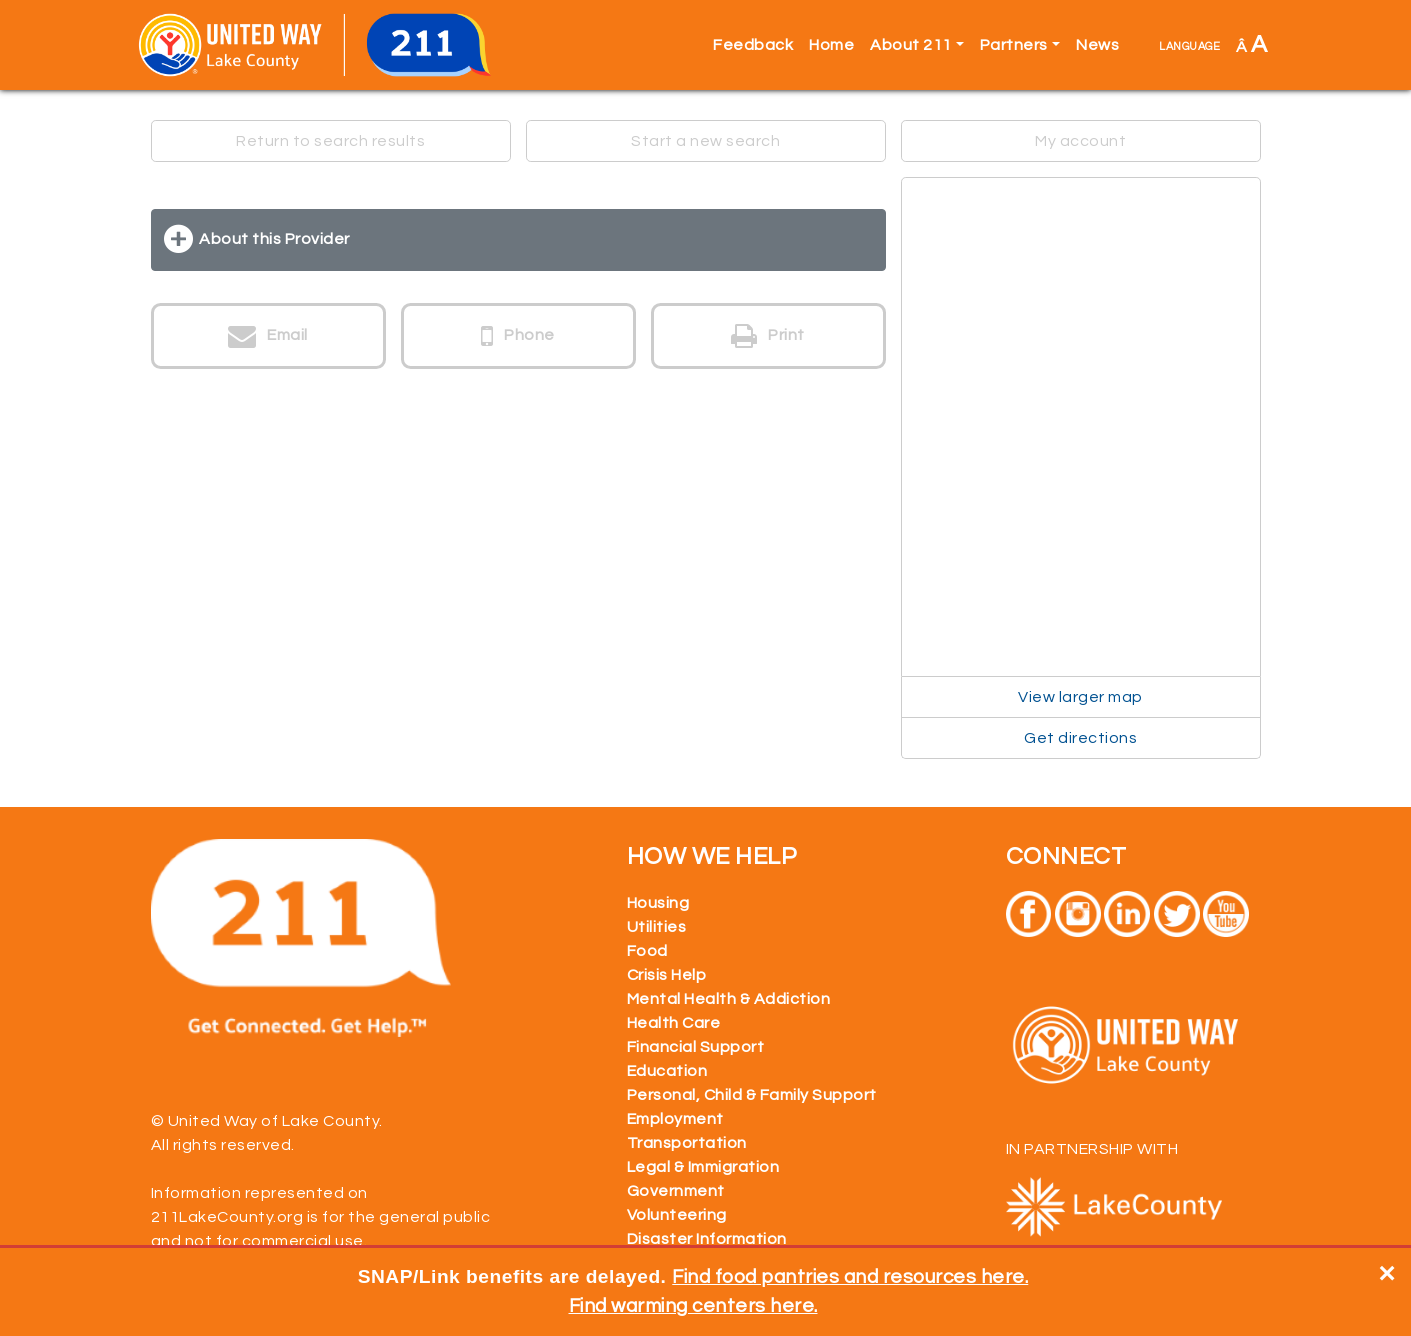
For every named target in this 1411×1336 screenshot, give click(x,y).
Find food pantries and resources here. (850, 1277)
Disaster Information (707, 1239)
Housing (658, 903)
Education (667, 1071)
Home (831, 45)
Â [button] (1252, 44)
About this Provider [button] (274, 239)
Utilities (657, 927)
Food (647, 951)
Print (768, 336)
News (1097, 45)
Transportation (687, 1143)
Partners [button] (1014, 45)
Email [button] (268, 336)
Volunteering (677, 1215)
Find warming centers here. (693, 1306)
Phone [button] (518, 336)
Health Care (674, 1023)
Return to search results (330, 141)
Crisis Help (667, 975)
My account (1080, 141)
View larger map (1080, 697)
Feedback (753, 45)
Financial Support (696, 1047)
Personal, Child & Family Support (752, 1095)
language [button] (1189, 45)
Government (676, 1191)
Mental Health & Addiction (729, 999)
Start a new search (705, 141)
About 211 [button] (911, 45)
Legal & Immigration (703, 1167)
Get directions (1080, 738)
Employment (675, 1119)
